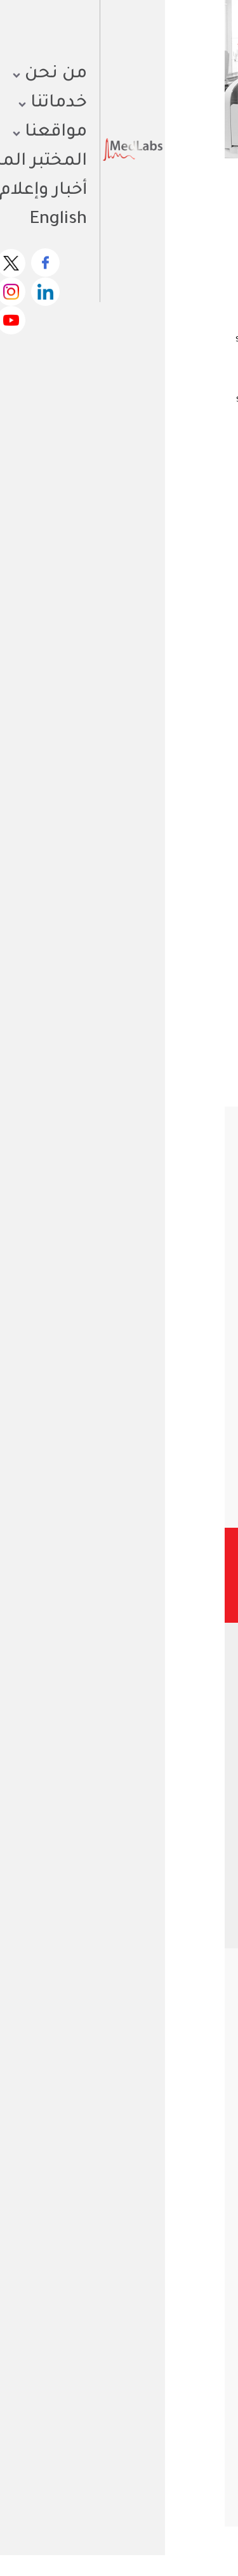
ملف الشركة (184, 2100)
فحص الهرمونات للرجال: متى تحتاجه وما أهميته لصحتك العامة (79, 2454)
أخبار (199, 2224)
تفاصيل (185, 1454)
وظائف (194, 2254)
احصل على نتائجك (154, 34)
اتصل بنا (191, 2285)
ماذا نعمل (187, 2193)
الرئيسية (212, 196)
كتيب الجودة (131, 2100)
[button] (155, 1503)
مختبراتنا (191, 2209)
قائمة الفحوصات (175, 2239)
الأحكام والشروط (74, 2543)
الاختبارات (157, 196)
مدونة (196, 2270)
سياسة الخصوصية (153, 2543)
